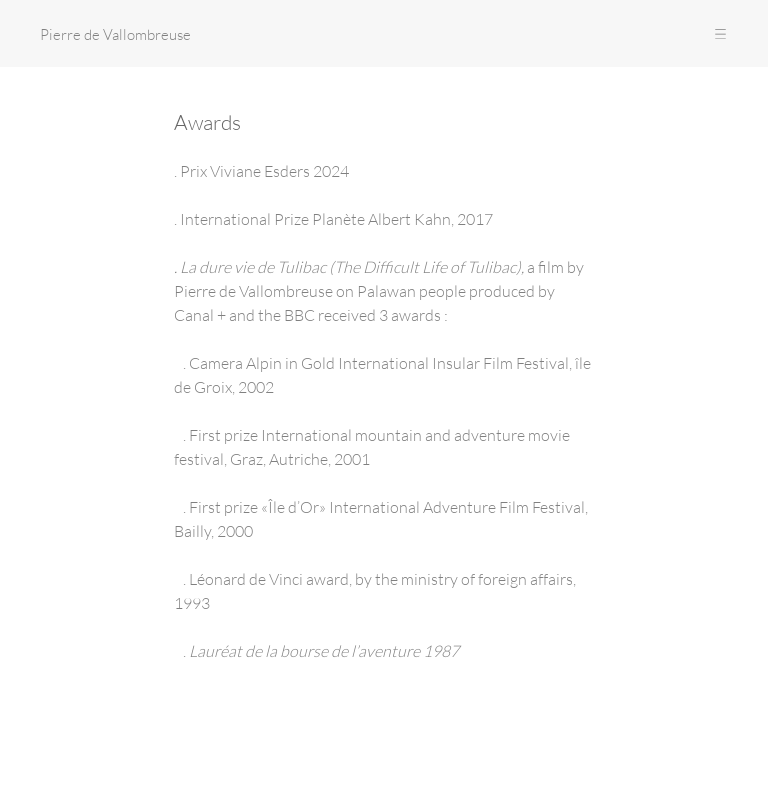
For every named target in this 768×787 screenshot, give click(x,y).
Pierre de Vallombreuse (115, 34)
